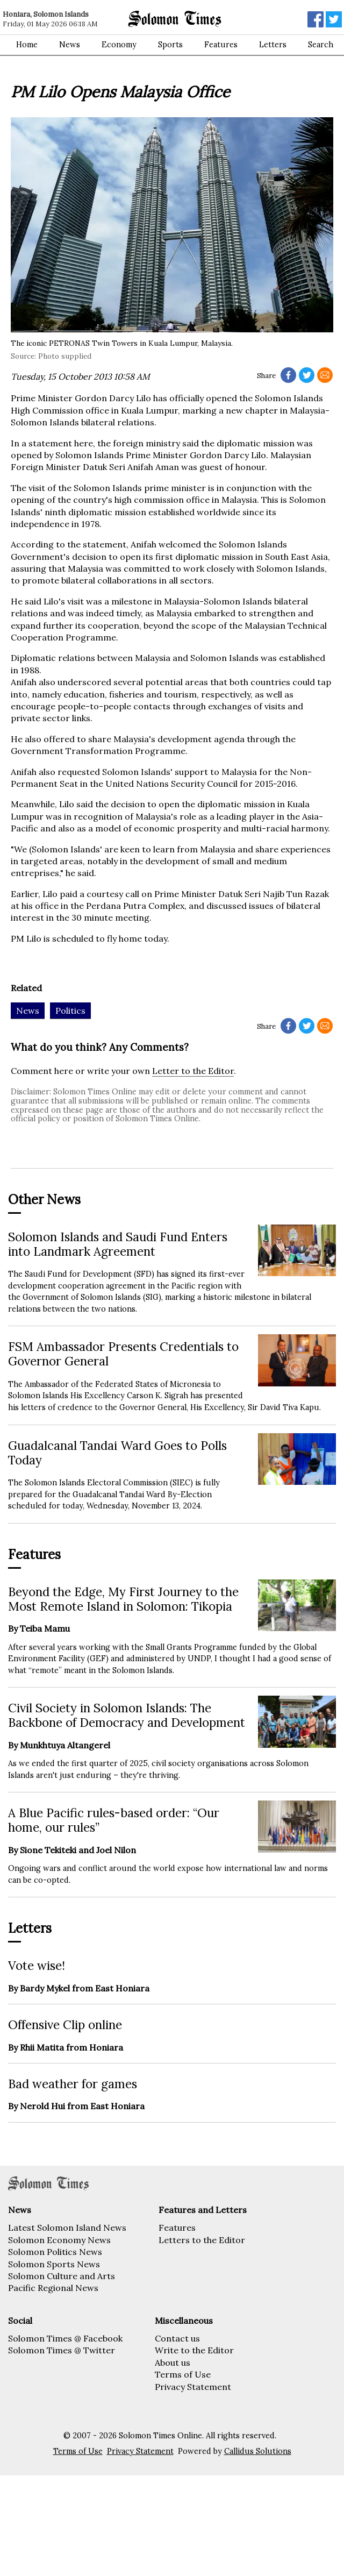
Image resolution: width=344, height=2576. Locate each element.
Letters (272, 44)
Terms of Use (183, 2374)
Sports (170, 44)
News (69, 44)
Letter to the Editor (193, 1070)
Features (221, 44)
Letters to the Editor (202, 2240)
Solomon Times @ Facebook (65, 2338)
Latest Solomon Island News (67, 2227)
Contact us (177, 2338)
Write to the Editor (194, 2350)
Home (27, 44)
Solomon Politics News (55, 2251)
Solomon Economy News (59, 2240)
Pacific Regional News (53, 2287)
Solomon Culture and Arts (61, 2276)
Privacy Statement (193, 2386)
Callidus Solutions (257, 2451)
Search (320, 44)
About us (172, 2362)
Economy (119, 44)
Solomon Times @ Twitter (61, 2350)
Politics (70, 1010)
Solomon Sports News (54, 2264)
